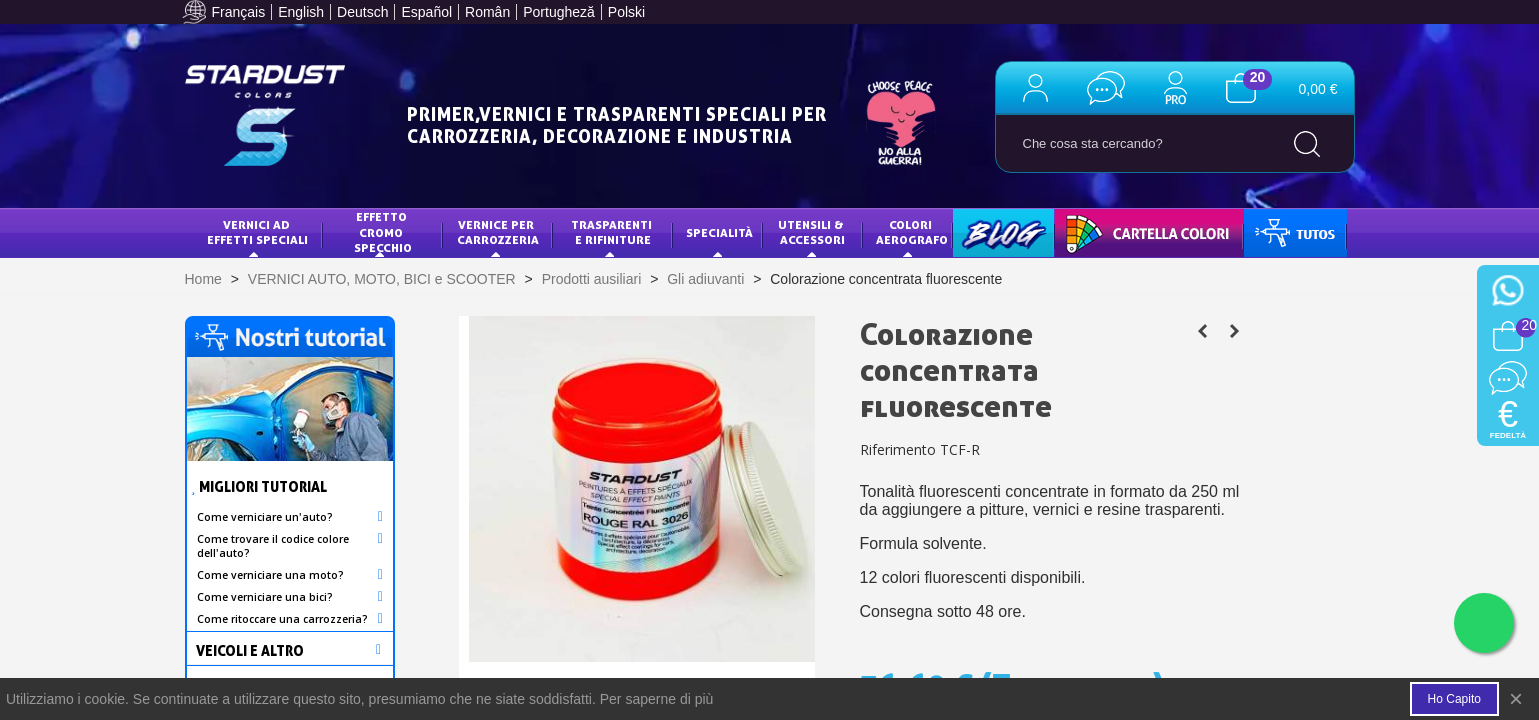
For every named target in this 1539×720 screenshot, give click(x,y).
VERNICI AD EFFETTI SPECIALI (257, 232)
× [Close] (1516, 698)
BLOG (982, 232)
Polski (626, 12)
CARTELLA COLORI (1120, 232)
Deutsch (362, 12)
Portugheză (559, 12)
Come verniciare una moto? (270, 575)
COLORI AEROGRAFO (912, 232)
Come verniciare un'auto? (265, 517)
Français (239, 12)
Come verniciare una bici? (265, 597)
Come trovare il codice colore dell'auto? (273, 546)
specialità (719, 232)
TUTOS (1277, 232)
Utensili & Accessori (812, 232)
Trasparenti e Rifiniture (613, 232)
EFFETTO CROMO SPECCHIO (383, 232)
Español (426, 12)
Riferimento (898, 449)
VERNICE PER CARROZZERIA (498, 232)
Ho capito (1454, 699)
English (301, 12)
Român (487, 12)
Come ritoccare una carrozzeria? (282, 619)
